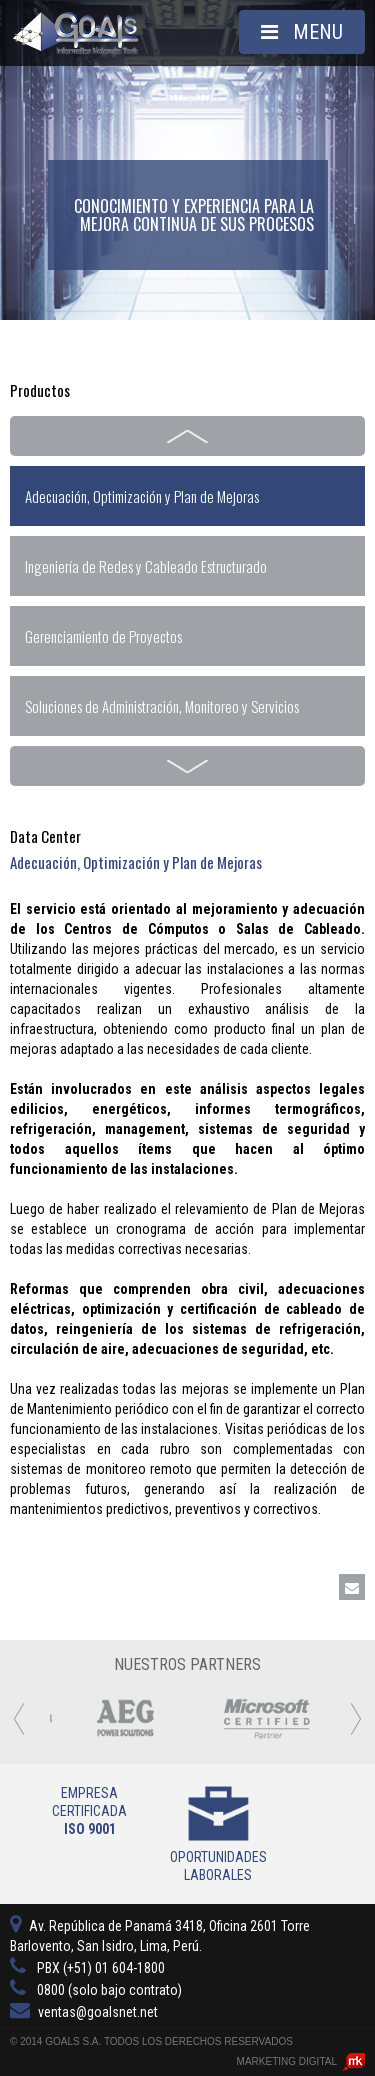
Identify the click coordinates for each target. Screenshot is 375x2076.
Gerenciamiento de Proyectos (103, 636)
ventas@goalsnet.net (84, 2012)
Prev (187, 436)
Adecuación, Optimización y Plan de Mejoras (142, 496)
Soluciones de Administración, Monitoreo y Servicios (162, 706)
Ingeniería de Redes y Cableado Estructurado (146, 566)
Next (187, 766)
